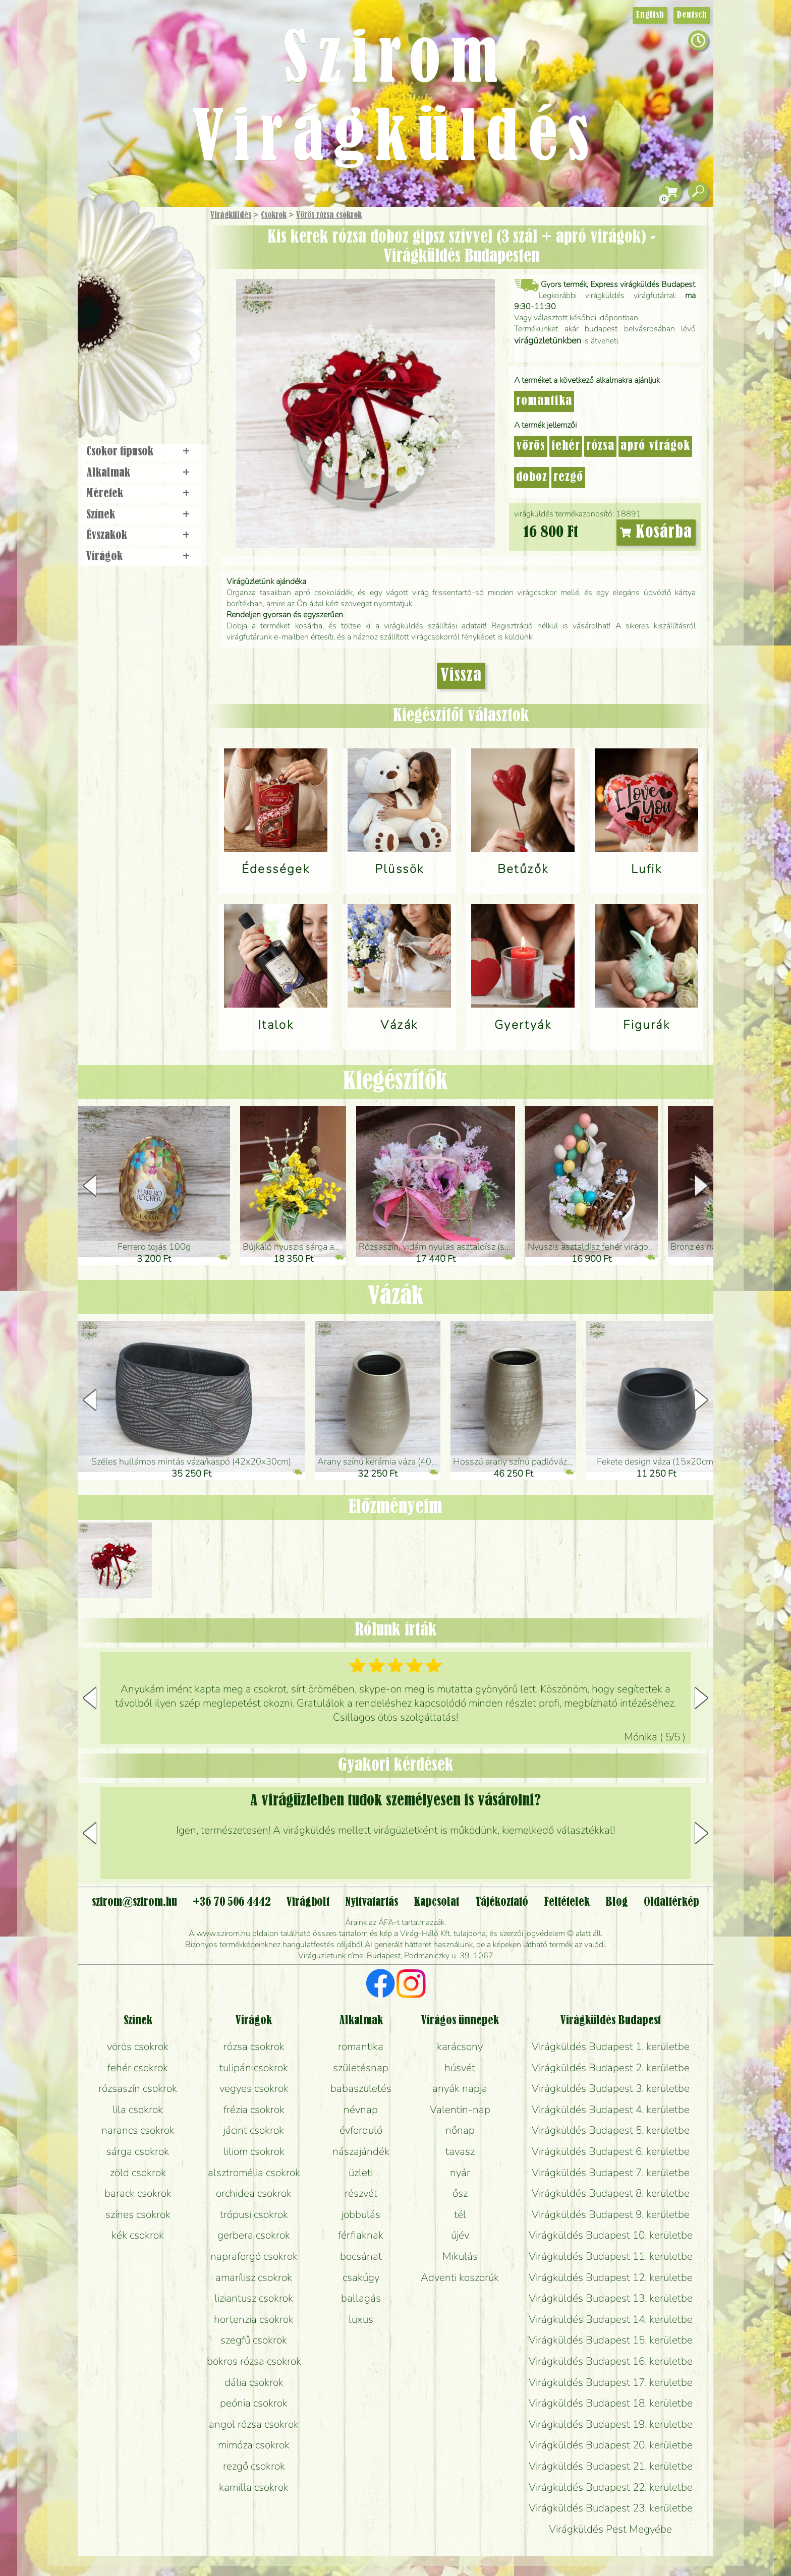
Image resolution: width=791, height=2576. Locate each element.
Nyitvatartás (371, 1902)
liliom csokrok (254, 2151)
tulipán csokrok (253, 2068)
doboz (531, 478)
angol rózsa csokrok (254, 2424)
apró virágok (655, 446)
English (650, 15)
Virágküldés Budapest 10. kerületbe (611, 2235)
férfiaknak (360, 2235)
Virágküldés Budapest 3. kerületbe (611, 2088)
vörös (530, 446)
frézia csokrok (254, 2109)
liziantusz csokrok (253, 2298)
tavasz (460, 2151)
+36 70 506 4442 (232, 1902)
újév (460, 2235)
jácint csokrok (253, 2130)
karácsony (460, 2046)
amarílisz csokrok (253, 2277)
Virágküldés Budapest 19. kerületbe (611, 2424)
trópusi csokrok (254, 2214)
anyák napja (459, 2088)
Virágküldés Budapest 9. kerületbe (611, 2214)
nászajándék (360, 2151)
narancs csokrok (138, 2130)
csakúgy (361, 2277)
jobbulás (361, 2214)
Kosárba (656, 532)
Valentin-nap (460, 2109)
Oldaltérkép (671, 1902)
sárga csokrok (137, 2151)
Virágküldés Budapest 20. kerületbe (611, 2445)
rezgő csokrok (254, 2466)
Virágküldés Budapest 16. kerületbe (611, 2361)
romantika (544, 401)
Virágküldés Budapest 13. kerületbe (611, 2298)
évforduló (361, 2130)
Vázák (396, 1296)
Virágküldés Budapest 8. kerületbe (611, 2193)
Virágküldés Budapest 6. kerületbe (611, 2151)
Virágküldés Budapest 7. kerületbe (611, 2172)
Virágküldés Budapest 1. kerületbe (611, 2046)
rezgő (568, 478)
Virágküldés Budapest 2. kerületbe (611, 2068)
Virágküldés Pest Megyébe (610, 2529)
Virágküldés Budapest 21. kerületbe (611, 2466)
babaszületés (360, 2088)
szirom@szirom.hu (134, 1902)
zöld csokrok (138, 2172)
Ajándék (126, 242)
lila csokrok (137, 2109)
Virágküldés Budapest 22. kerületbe (611, 2487)
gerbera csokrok (253, 2235)
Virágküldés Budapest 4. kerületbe (611, 2109)
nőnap (460, 2130)
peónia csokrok (254, 2403)
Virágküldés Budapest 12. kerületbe (611, 2277)
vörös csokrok (137, 2046)
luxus (361, 2319)
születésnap (360, 2068)
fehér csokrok (137, 2068)
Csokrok (274, 215)
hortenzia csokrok (254, 2319)
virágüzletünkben (547, 340)
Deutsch (692, 15)
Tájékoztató (501, 1902)
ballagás (361, 2298)
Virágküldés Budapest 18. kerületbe (611, 2403)
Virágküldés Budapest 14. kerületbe (611, 2319)
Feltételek (567, 1902)
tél (460, 2214)
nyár (460, 2172)
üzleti (361, 2172)
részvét (361, 2193)
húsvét (459, 2068)
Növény (163, 289)
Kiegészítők (395, 1082)
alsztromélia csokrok (254, 2172)
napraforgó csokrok (254, 2256)
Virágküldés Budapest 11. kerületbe (611, 2256)
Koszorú (154, 346)
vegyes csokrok (254, 2088)
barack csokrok (138, 2193)
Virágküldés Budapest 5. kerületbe (611, 2130)
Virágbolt (138, 374)
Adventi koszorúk (460, 2277)
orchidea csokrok (254, 2193)
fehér (565, 446)
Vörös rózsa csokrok (329, 215)
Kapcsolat (436, 1902)
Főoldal (106, 232)
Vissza (461, 676)
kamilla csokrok (254, 2487)
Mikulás (460, 2256)
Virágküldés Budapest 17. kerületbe (611, 2382)
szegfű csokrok (253, 2340)
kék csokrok (137, 2235)
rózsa (600, 446)
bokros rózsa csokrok (254, 2361)
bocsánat (361, 2256)
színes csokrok (138, 2214)
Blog (616, 1902)
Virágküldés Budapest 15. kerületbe (611, 2340)
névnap (361, 2109)
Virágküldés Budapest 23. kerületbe (611, 2508)
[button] (701, 1186)
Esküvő (165, 318)
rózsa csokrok (254, 2046)
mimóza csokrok (254, 2445)
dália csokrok (254, 2382)
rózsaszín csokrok (137, 2088)
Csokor (149, 264)
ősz (460, 2193)
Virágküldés (230, 215)
